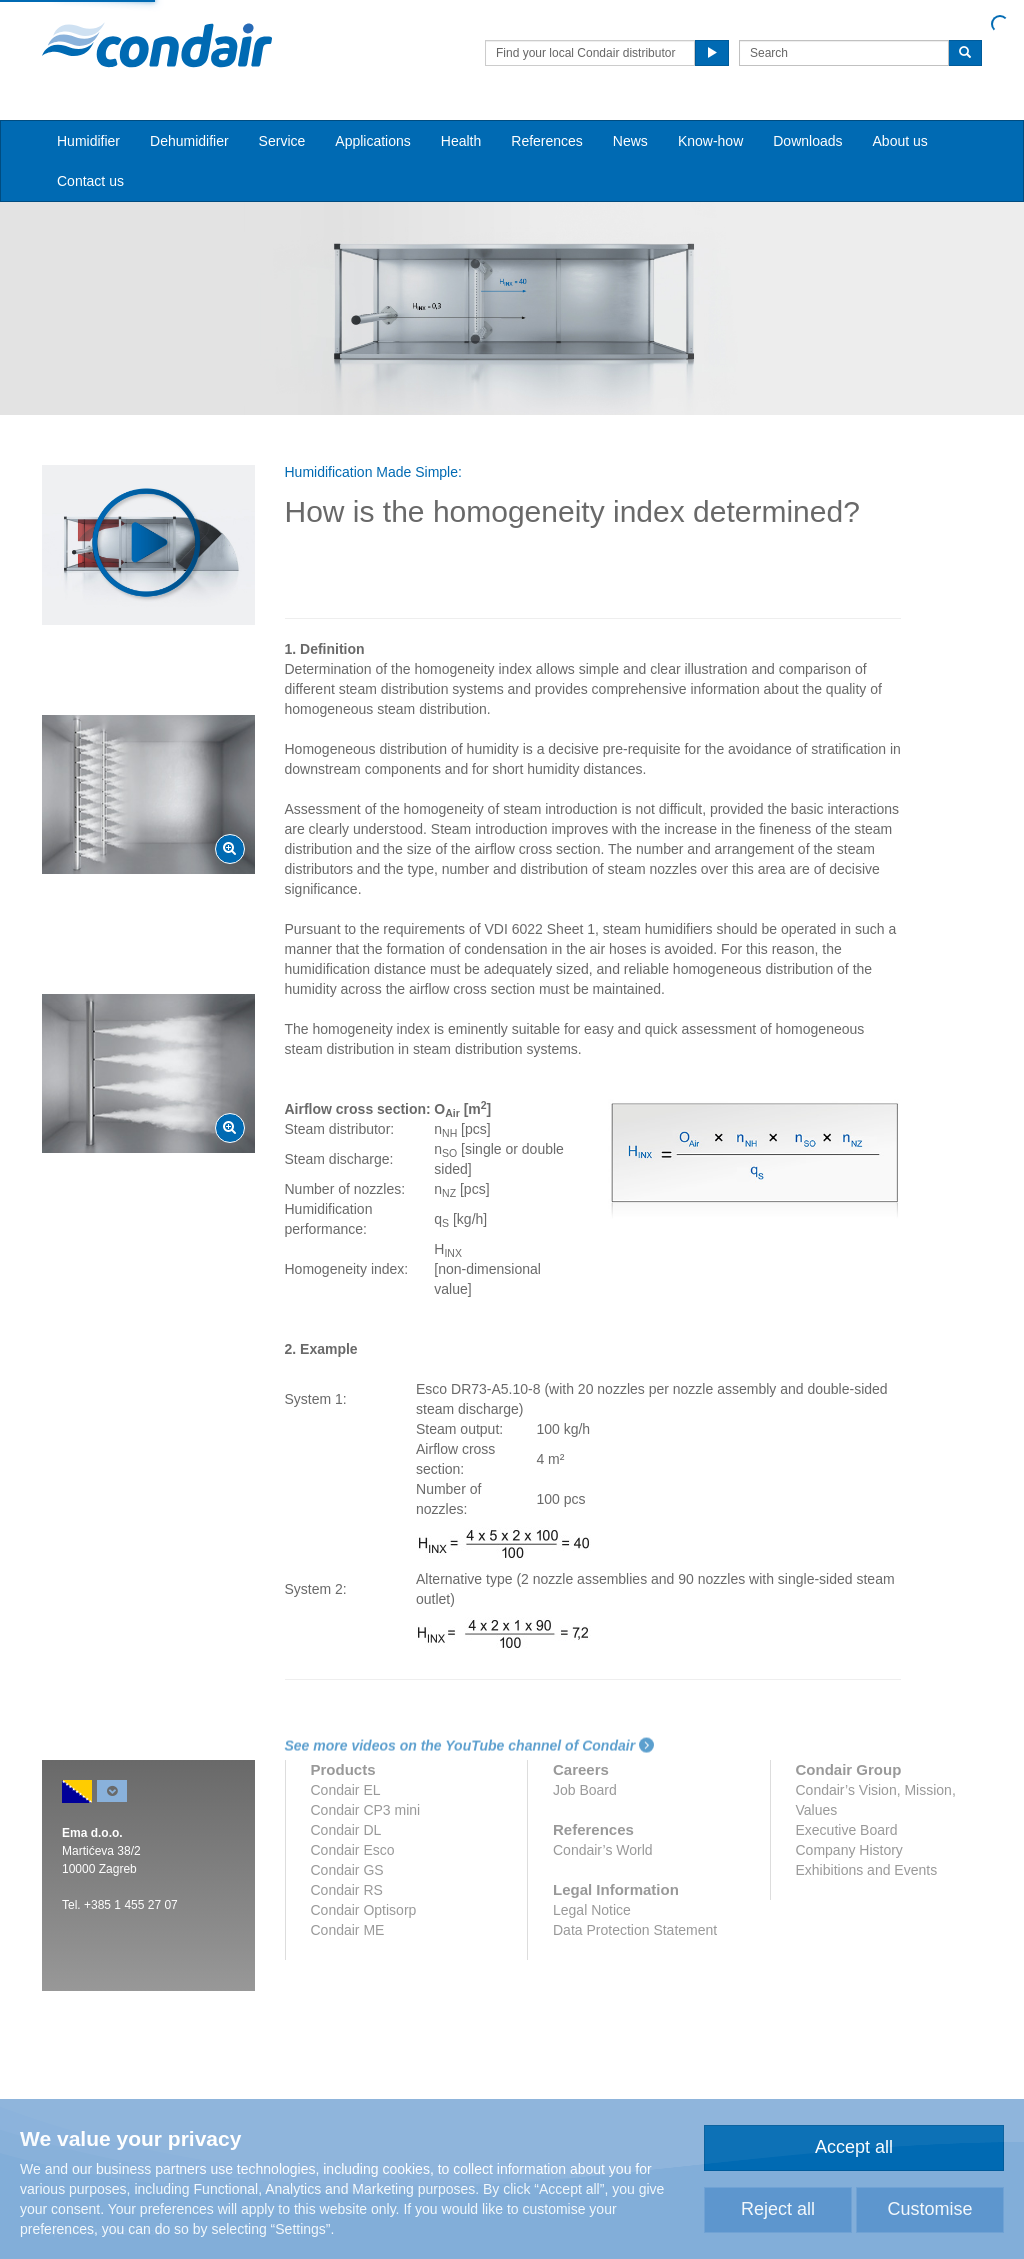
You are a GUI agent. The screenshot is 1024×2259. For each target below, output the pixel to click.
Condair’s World (603, 1850)
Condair (157, 45)
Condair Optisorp (364, 1910)
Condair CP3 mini (366, 1810)
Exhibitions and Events (867, 1870)
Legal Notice (592, 1910)
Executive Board (847, 1830)
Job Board (585, 1790)
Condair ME (348, 1930)
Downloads (807, 141)
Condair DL (346, 1830)
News (630, 141)
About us (900, 141)
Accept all (854, 2147)
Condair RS (347, 1890)
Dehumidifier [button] (189, 141)
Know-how (710, 141)
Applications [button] (373, 141)
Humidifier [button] (88, 141)
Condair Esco (353, 1850)
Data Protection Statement (635, 1930)
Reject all (778, 2209)
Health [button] (461, 141)
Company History (849, 1850)
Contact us (90, 181)
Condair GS (347, 1870)
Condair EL (346, 1790)
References (547, 141)
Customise (929, 2209)
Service (282, 141)
